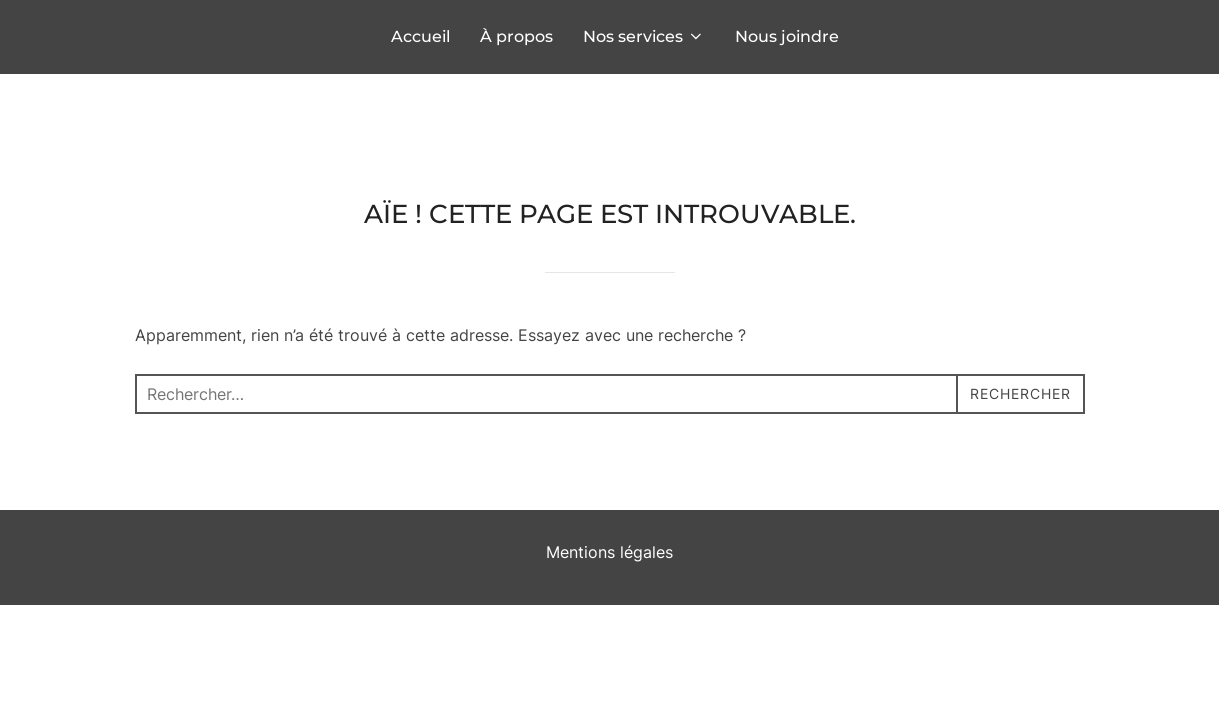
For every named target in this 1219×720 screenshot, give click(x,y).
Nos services (644, 36)
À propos (516, 36)
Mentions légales (609, 478)
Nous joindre (787, 36)
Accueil (420, 36)
